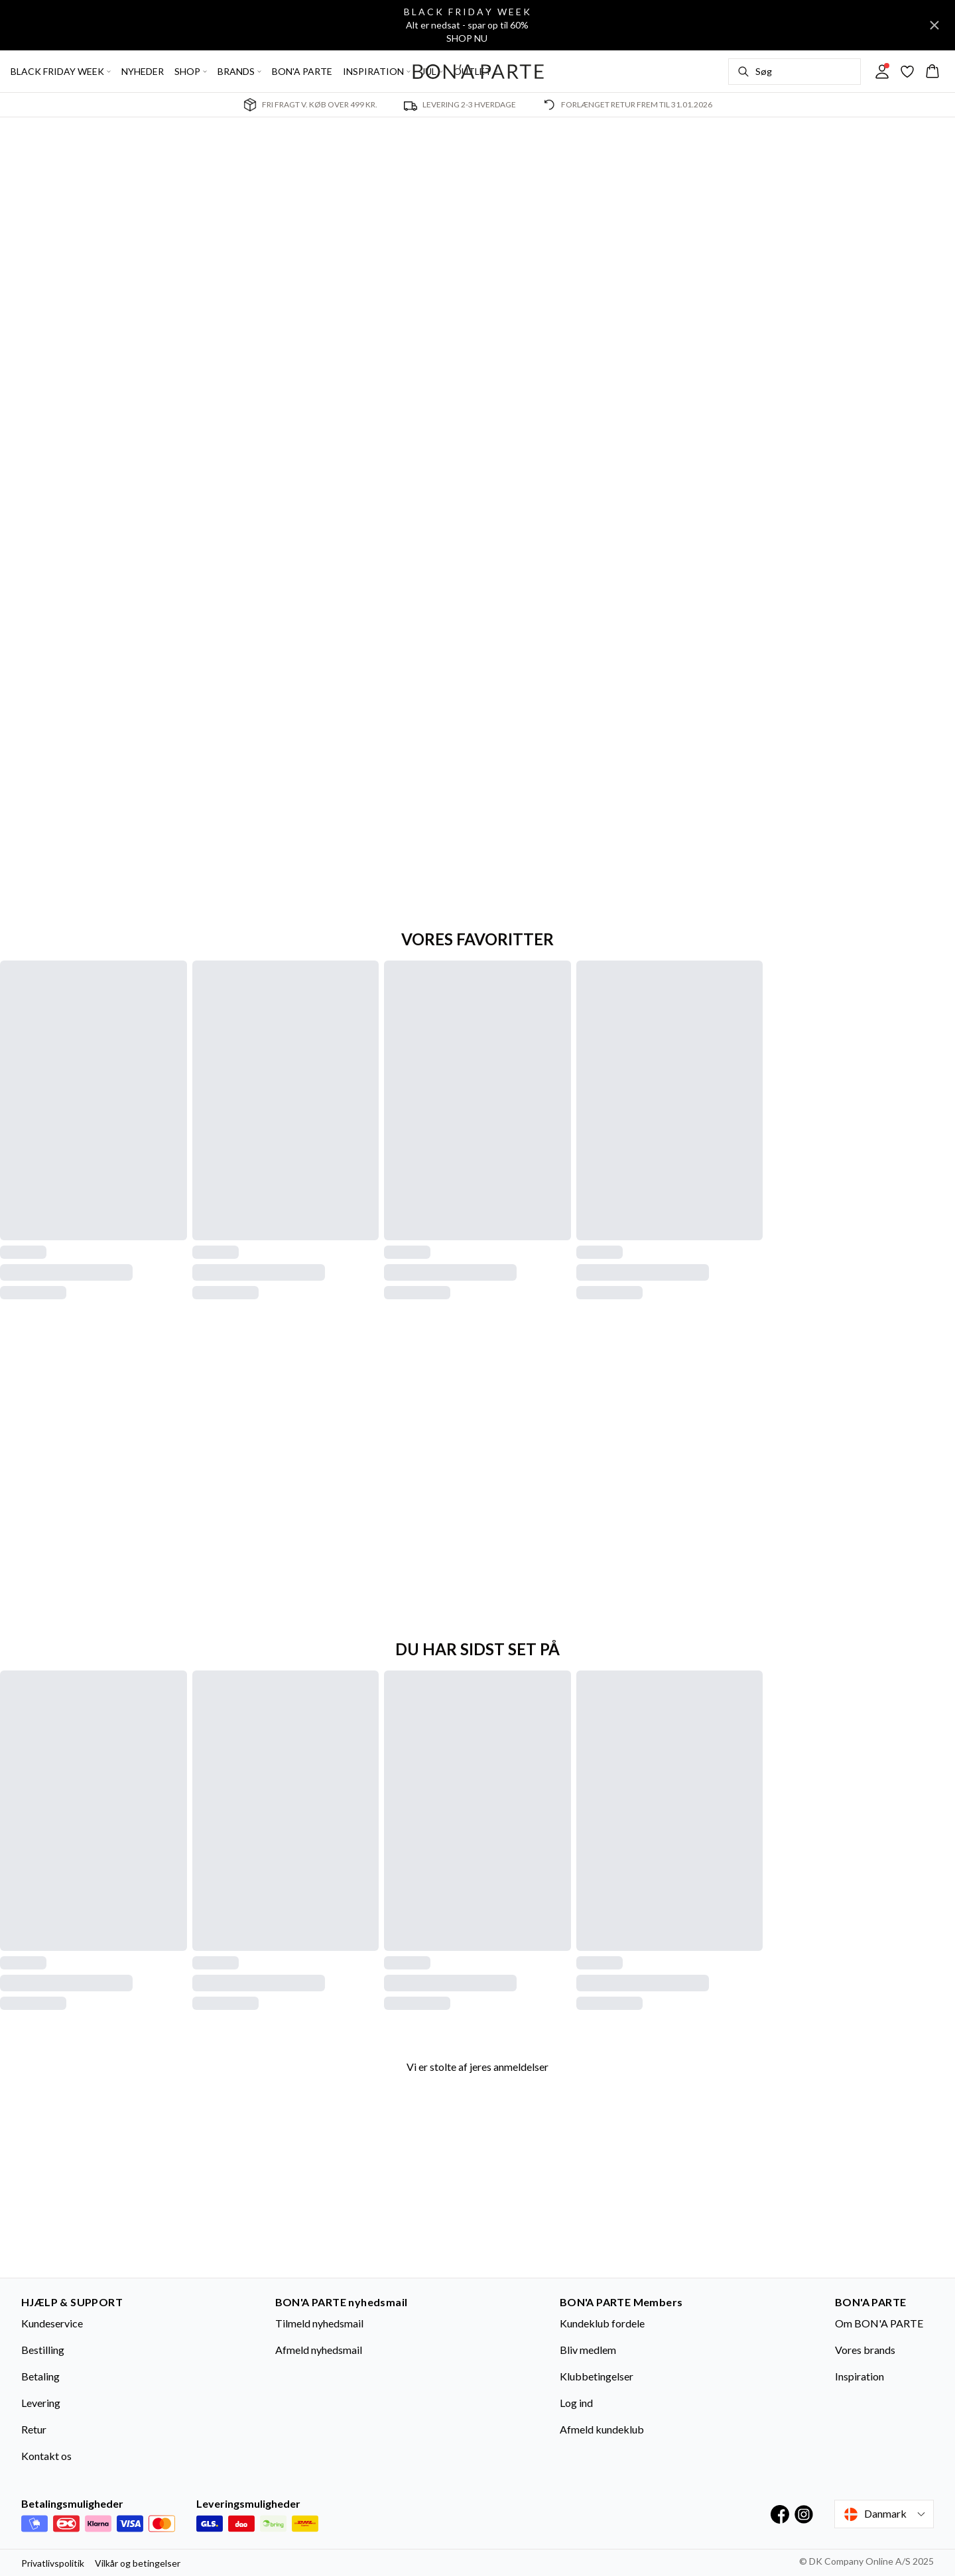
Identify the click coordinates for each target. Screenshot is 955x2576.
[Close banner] (934, 25)
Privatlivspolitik (52, 2563)
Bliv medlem (588, 2349)
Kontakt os (46, 2455)
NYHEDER (142, 71)
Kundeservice (52, 2323)
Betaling (40, 2376)
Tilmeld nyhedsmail (319, 2323)
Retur (33, 2429)
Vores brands (865, 2349)
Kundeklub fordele (602, 2323)
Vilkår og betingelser (137, 2563)
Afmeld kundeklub (602, 2429)
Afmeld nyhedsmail (318, 2349)
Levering (40, 2402)
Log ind (576, 2402)
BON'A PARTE (302, 71)
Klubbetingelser (596, 2376)
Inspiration (859, 2376)
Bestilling (42, 2349)
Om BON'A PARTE (879, 2323)
